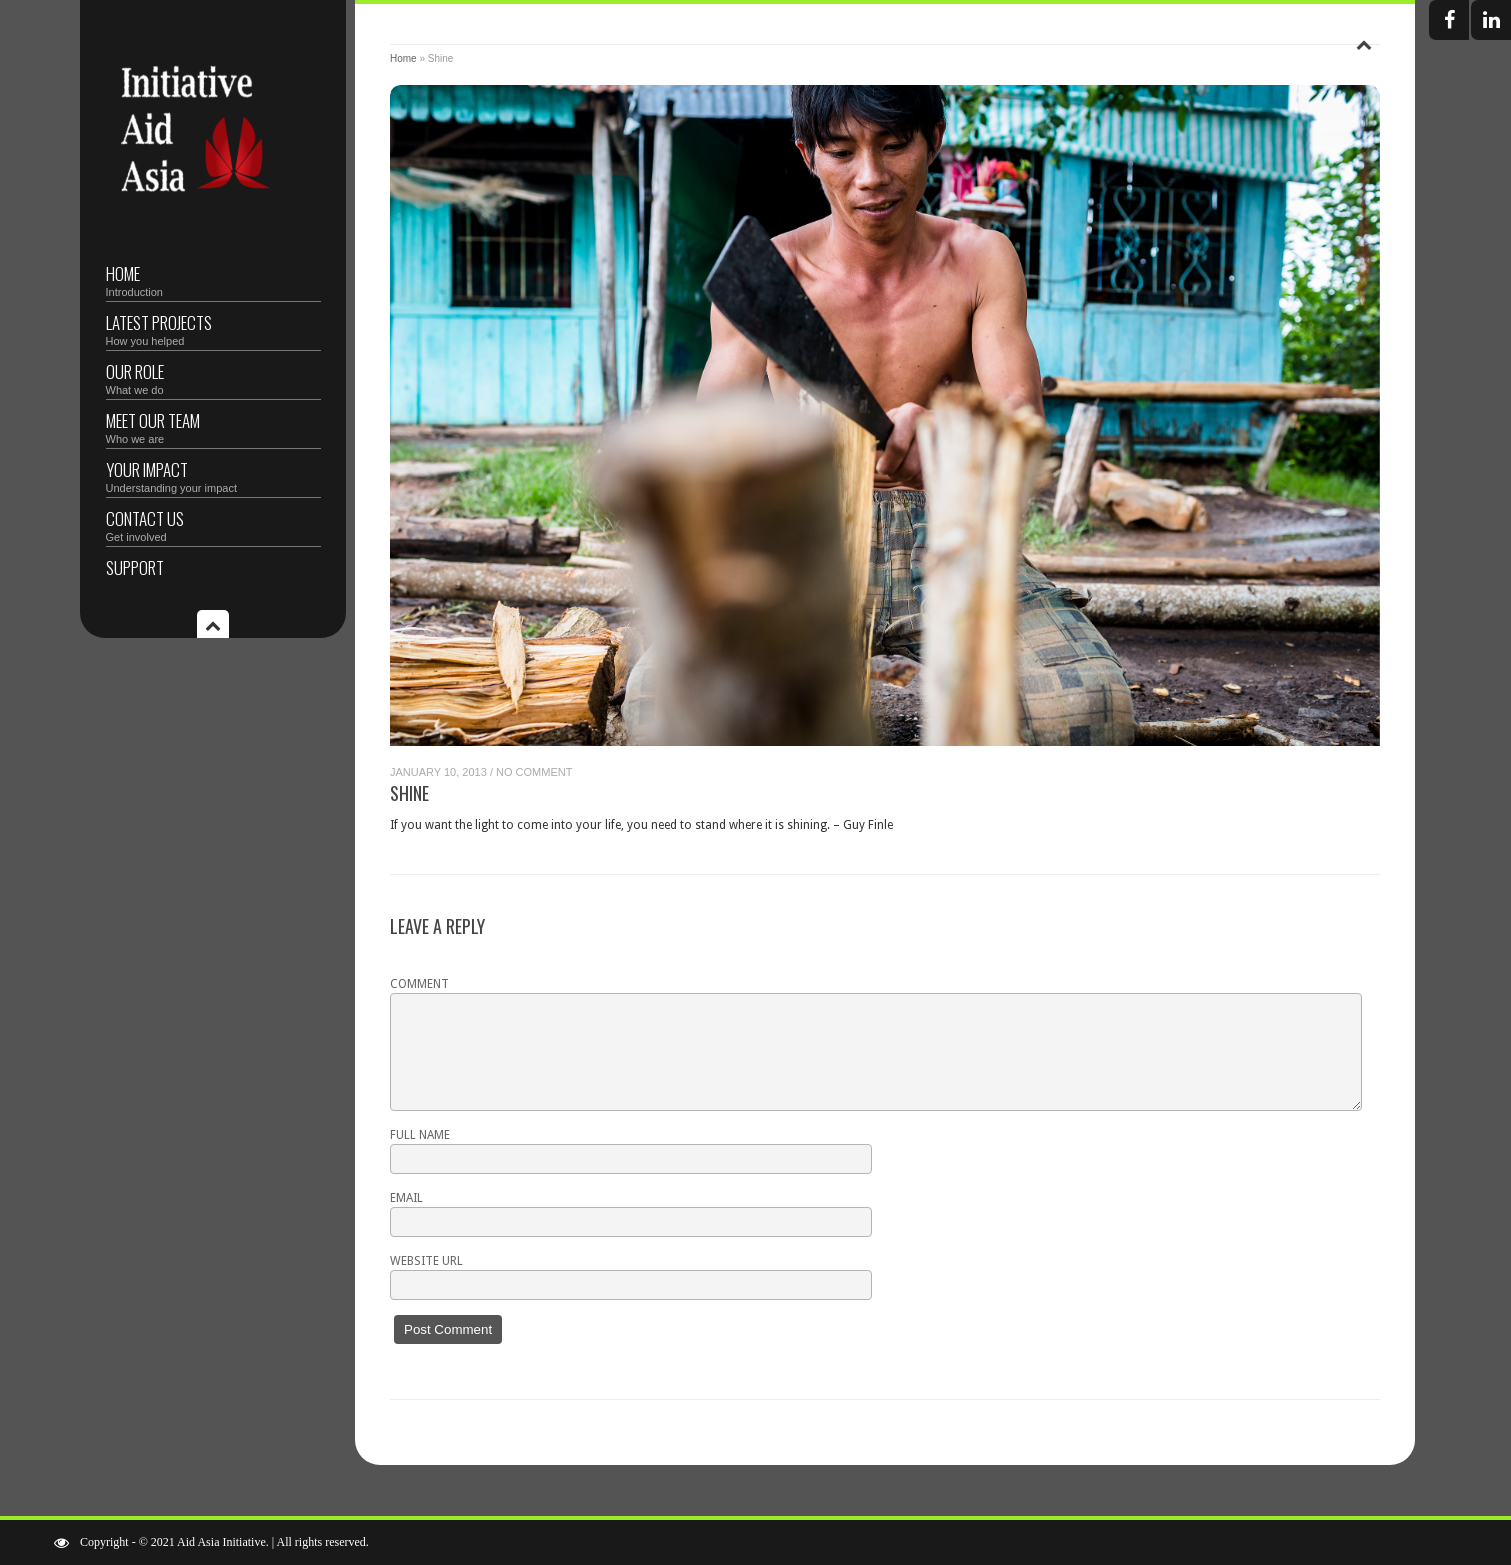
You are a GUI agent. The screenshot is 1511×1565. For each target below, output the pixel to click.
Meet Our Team (213, 426)
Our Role (213, 377)
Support (135, 567)
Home (213, 279)
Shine (409, 793)
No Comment (534, 772)
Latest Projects (213, 328)
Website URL (426, 1261)
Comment (419, 984)
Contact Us (213, 524)
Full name (420, 1135)
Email (406, 1198)
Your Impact (213, 475)
